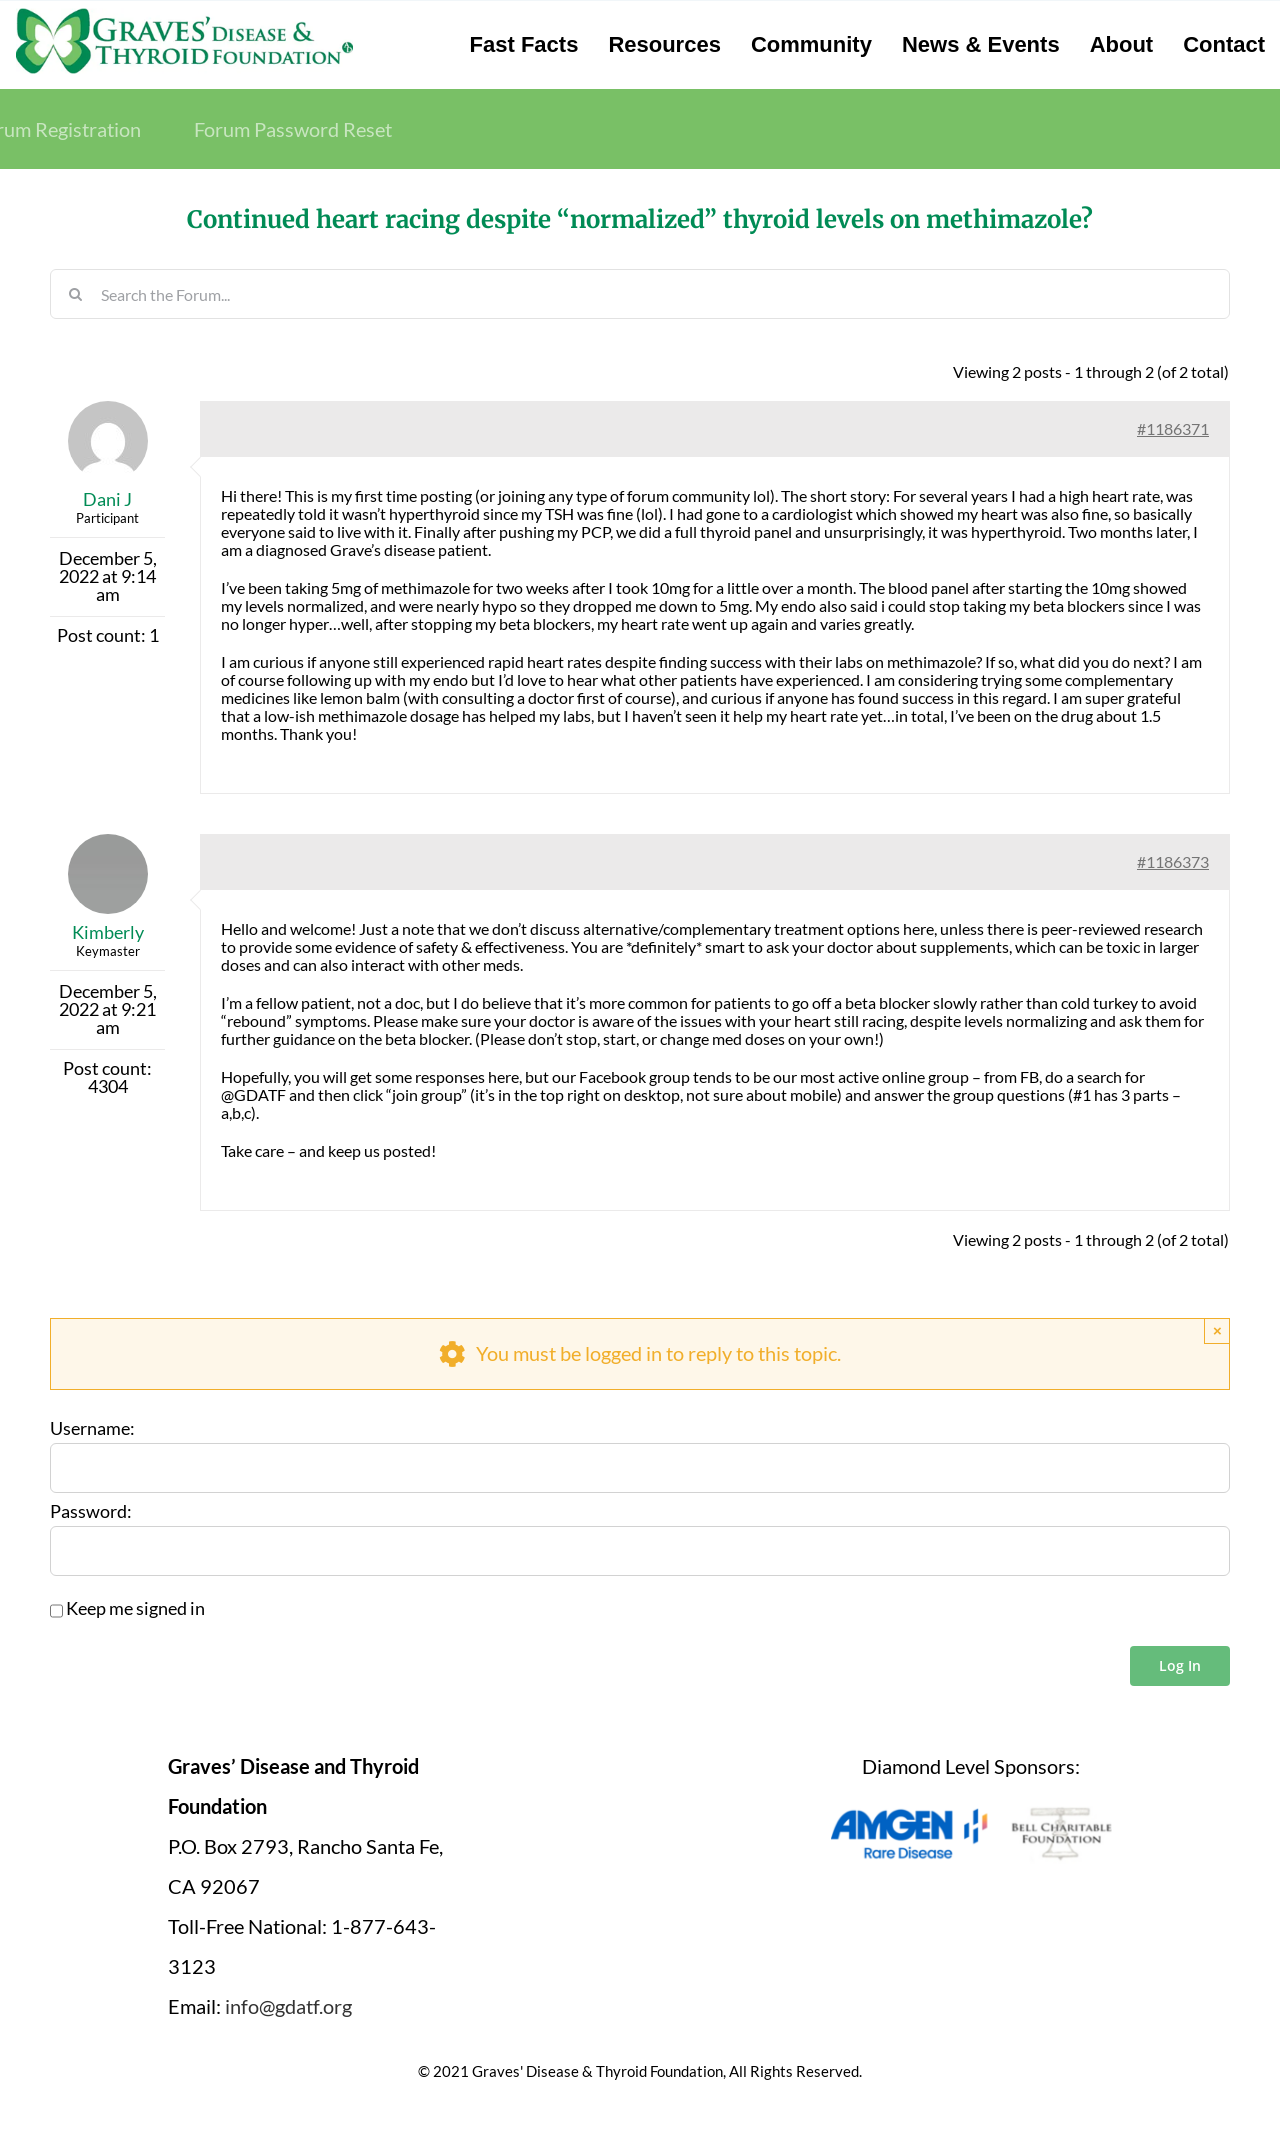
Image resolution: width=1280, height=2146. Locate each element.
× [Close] (1217, 1330)
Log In (1180, 1665)
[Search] (75, 294)
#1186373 (1173, 861)
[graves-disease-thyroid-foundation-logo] (184, 15)
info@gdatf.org (288, 2006)
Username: (92, 1429)
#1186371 (1173, 428)
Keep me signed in (135, 1609)
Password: (91, 1512)
